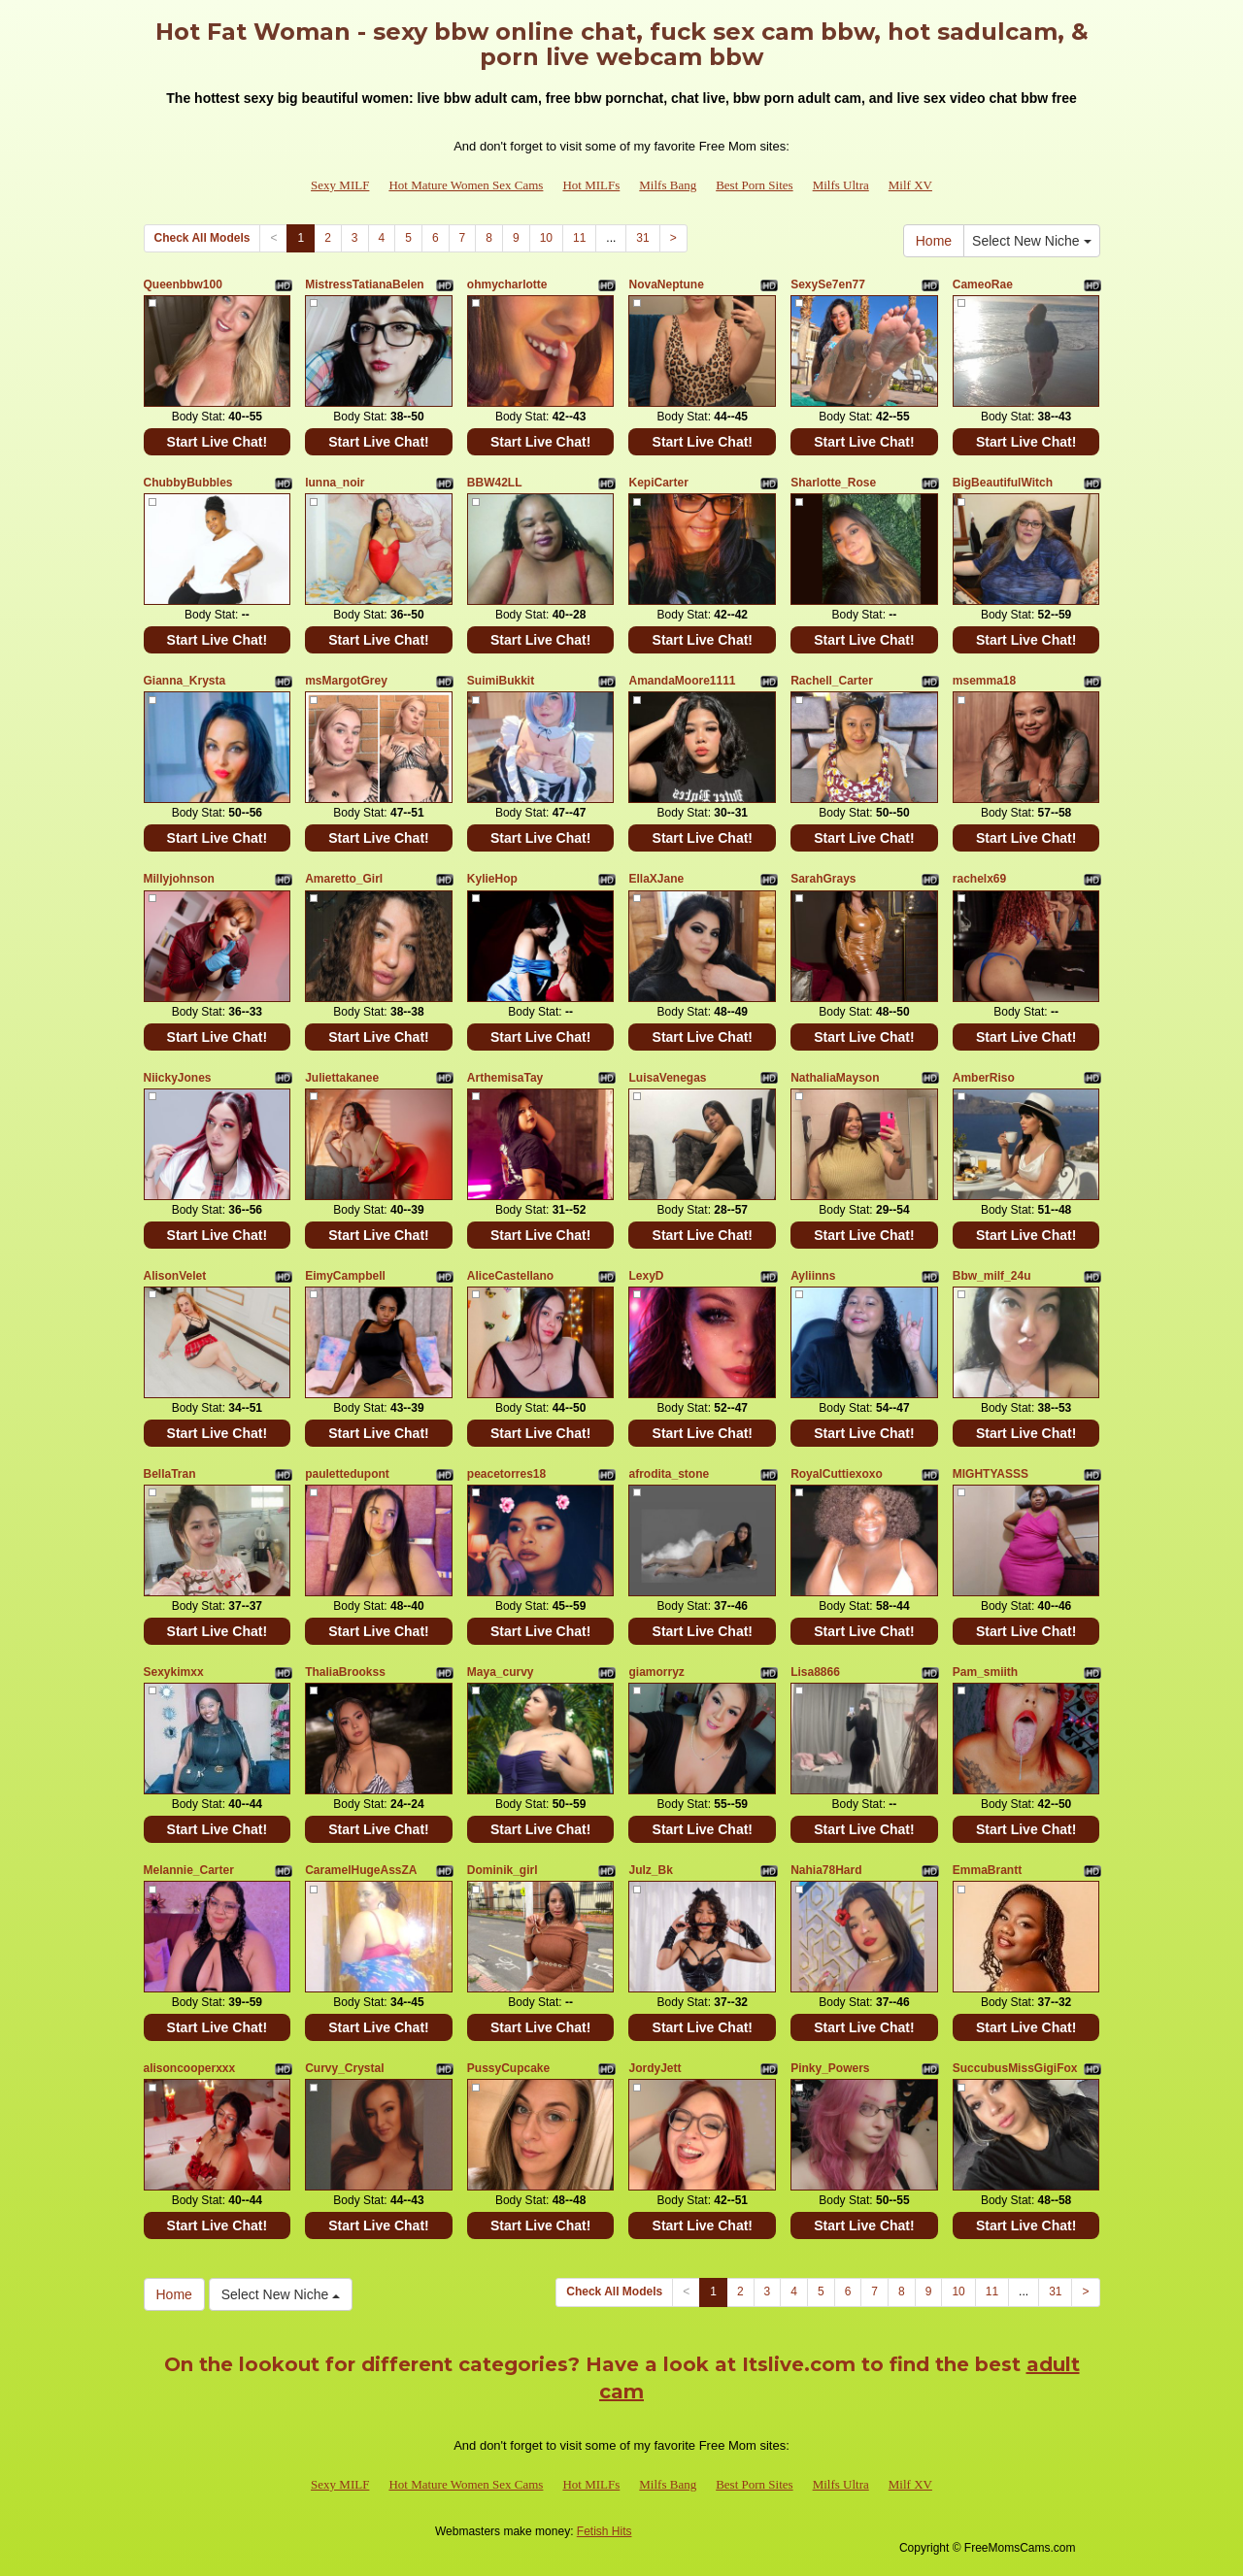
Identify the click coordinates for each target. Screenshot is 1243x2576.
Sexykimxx (174, 1672)
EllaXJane (656, 879)
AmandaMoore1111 (681, 680)
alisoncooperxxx (190, 2068)
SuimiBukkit (500, 680)
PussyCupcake (508, 2068)
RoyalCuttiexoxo (836, 1474)
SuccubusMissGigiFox (1015, 2068)
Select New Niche (1031, 241)
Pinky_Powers (829, 2068)
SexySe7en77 (827, 284)
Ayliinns (812, 1276)
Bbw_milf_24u (992, 1276)
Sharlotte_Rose (833, 482)
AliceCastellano (510, 1276)
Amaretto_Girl (344, 879)
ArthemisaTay (505, 1078)
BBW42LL (494, 482)
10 (546, 238)
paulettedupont (347, 1474)
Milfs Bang (667, 185)
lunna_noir (334, 482)
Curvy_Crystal (344, 2068)
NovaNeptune (665, 284)
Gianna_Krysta (185, 680)
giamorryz (656, 1672)
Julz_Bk (650, 1870)
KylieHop (492, 879)
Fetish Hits (604, 2531)
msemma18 (984, 680)
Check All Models (202, 238)
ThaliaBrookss (345, 1672)
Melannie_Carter (189, 1870)
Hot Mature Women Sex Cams (465, 185)
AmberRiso (984, 1078)
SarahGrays (823, 879)
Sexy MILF (340, 185)
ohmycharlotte (507, 284)
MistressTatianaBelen (364, 284)
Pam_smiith (985, 1672)
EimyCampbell (345, 1276)
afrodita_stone (668, 1474)
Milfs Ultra (841, 185)
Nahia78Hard (825, 1870)
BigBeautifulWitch (1003, 482)
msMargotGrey (346, 680)
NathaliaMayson (834, 1078)
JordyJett (654, 2068)
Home (934, 241)
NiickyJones (178, 1078)
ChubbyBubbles (188, 482)
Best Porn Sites (754, 185)
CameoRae (983, 284)
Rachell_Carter (831, 680)
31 (642, 238)
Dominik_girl (502, 1870)
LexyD (645, 1276)
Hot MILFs (591, 185)
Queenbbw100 (183, 284)
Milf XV (910, 185)
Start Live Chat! (217, 442)
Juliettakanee (342, 1078)
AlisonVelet (175, 1276)
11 (579, 238)
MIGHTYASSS (990, 1474)
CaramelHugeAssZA (361, 1870)
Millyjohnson (179, 879)
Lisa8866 (815, 1672)
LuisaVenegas (667, 1078)
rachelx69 (979, 879)
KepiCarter (658, 482)
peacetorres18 (506, 1474)
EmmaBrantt (987, 1870)
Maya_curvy (500, 1672)
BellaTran (170, 1474)
